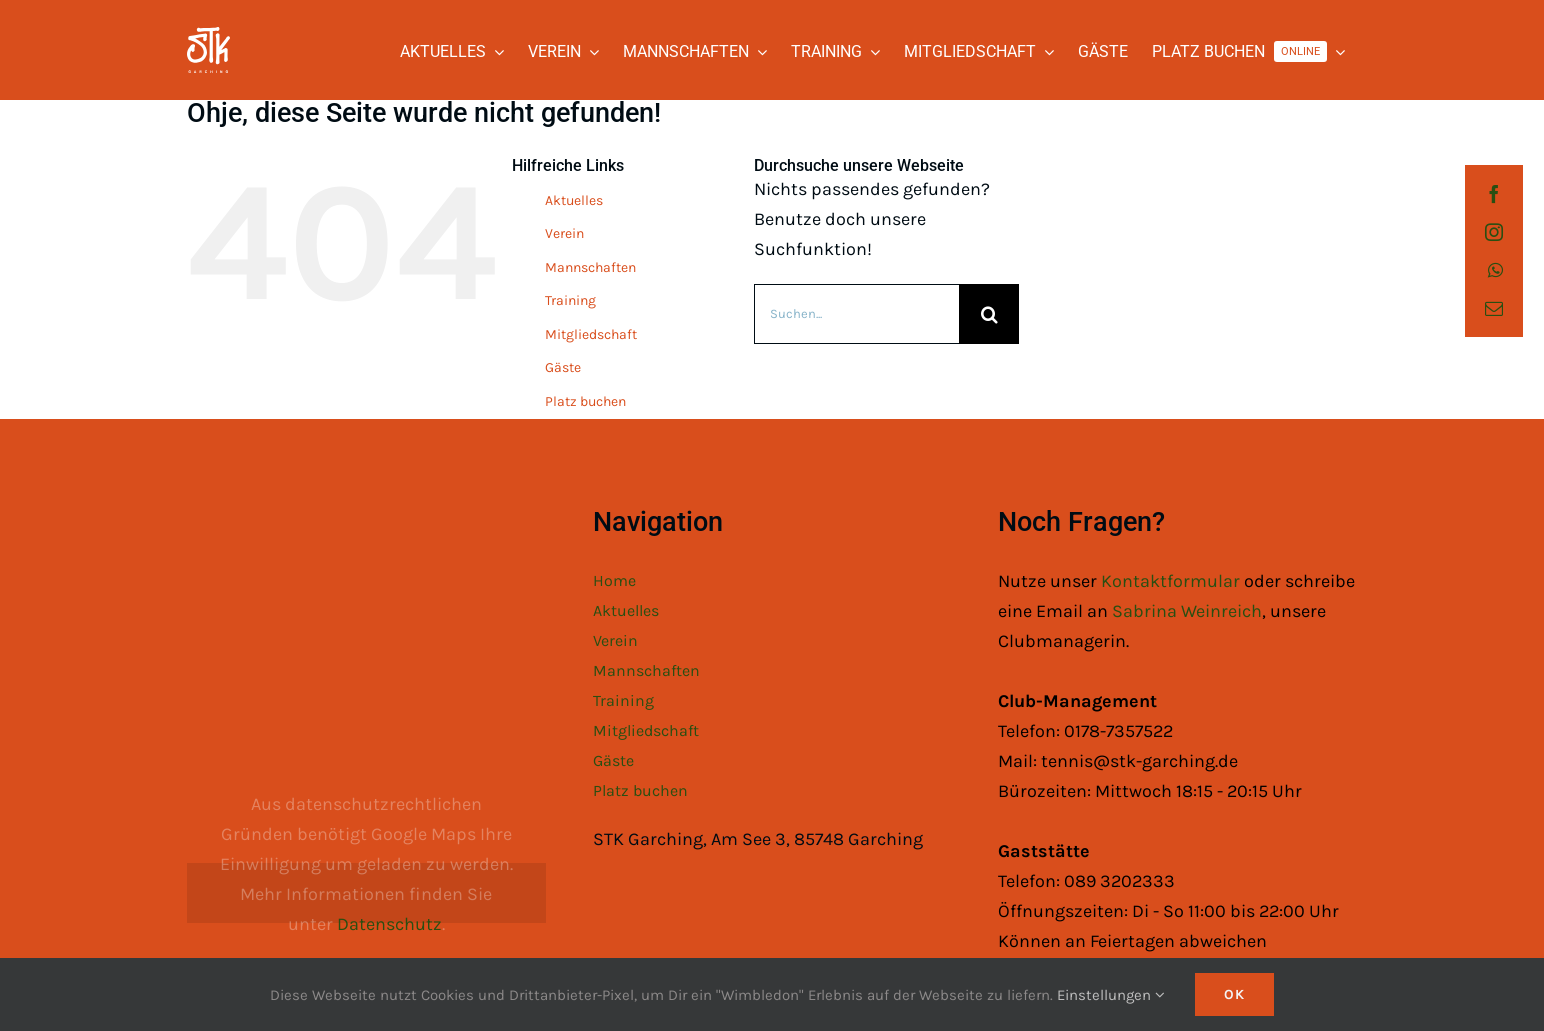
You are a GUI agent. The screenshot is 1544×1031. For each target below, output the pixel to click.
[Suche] (989, 314)
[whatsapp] (1495, 270)
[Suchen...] (856, 314)
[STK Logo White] (208, 36)
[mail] (1494, 308)
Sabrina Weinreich (1187, 611)
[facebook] (1494, 194)
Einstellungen (1111, 995)
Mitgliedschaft (591, 334)
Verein (564, 233)
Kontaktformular (1172, 581)
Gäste (563, 367)
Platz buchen (585, 401)
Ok (1234, 994)
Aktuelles (574, 200)
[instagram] (1494, 232)
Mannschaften (590, 267)
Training (570, 300)
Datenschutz (389, 924)
